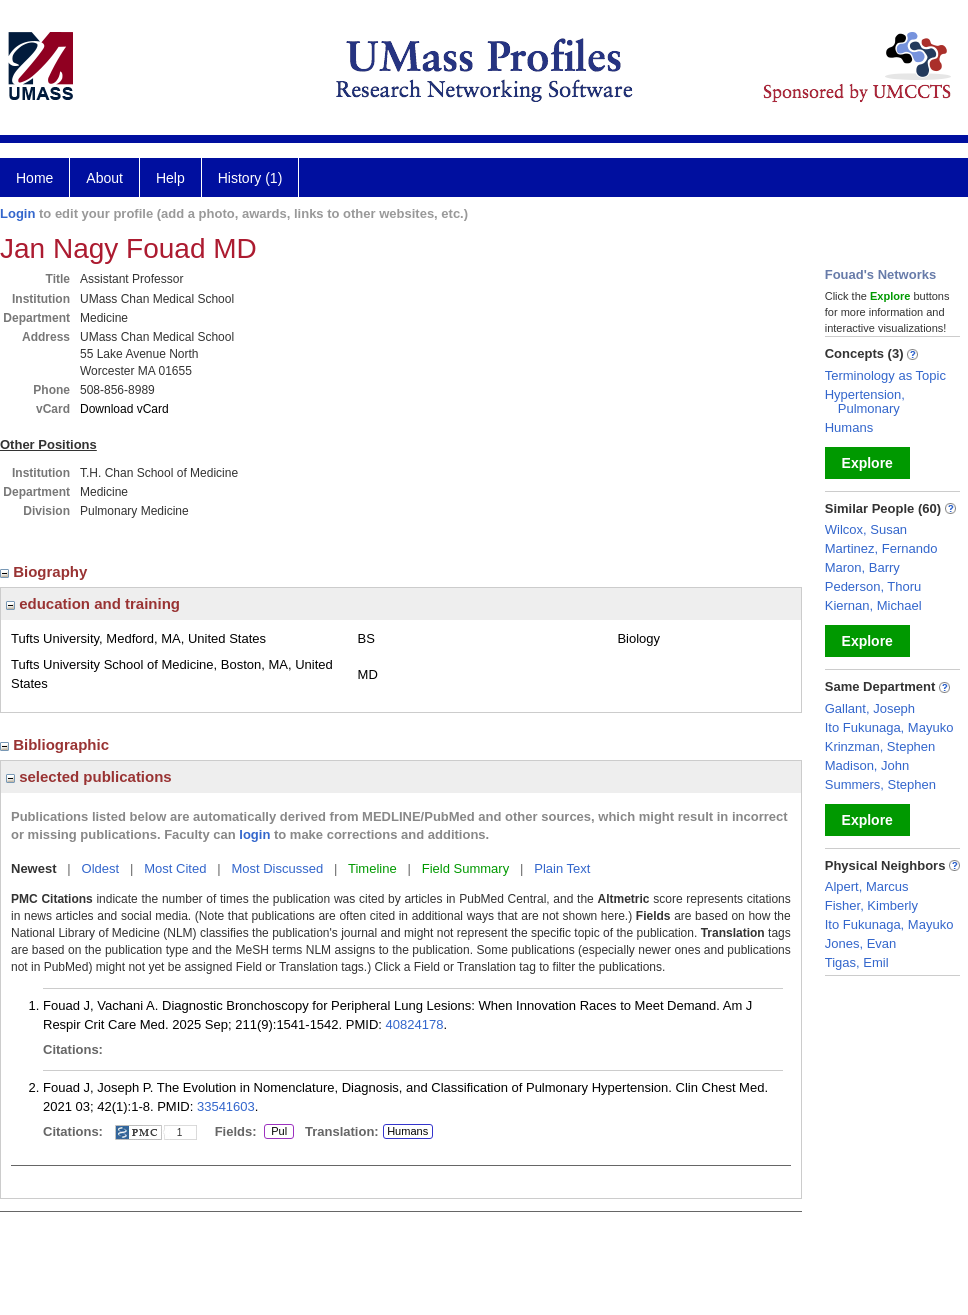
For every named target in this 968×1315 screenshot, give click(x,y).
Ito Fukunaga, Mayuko (889, 727)
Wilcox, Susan (866, 529)
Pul (278, 1132)
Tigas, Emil (857, 962)
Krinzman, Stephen (880, 746)
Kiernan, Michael (873, 605)
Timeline (372, 868)
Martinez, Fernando (881, 548)
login (254, 834)
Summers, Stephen (880, 784)
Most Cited (175, 868)
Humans (407, 1131)
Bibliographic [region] (56, 744)
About (104, 178)
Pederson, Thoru (873, 586)
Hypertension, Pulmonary (865, 401)
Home (34, 178)
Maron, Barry (862, 567)
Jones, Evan (861, 943)
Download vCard (124, 409)
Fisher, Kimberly (871, 905)
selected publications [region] (89, 776)
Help (170, 178)
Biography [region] (46, 571)
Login (17, 213)
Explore (867, 463)
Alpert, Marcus (867, 886)
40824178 (415, 1024)
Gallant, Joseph (870, 708)
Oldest (101, 868)
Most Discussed (277, 868)
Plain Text (562, 868)
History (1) (250, 178)
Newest (34, 868)
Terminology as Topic (885, 375)
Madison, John (867, 765)
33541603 (226, 1106)
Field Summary (465, 868)
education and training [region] (93, 603)
